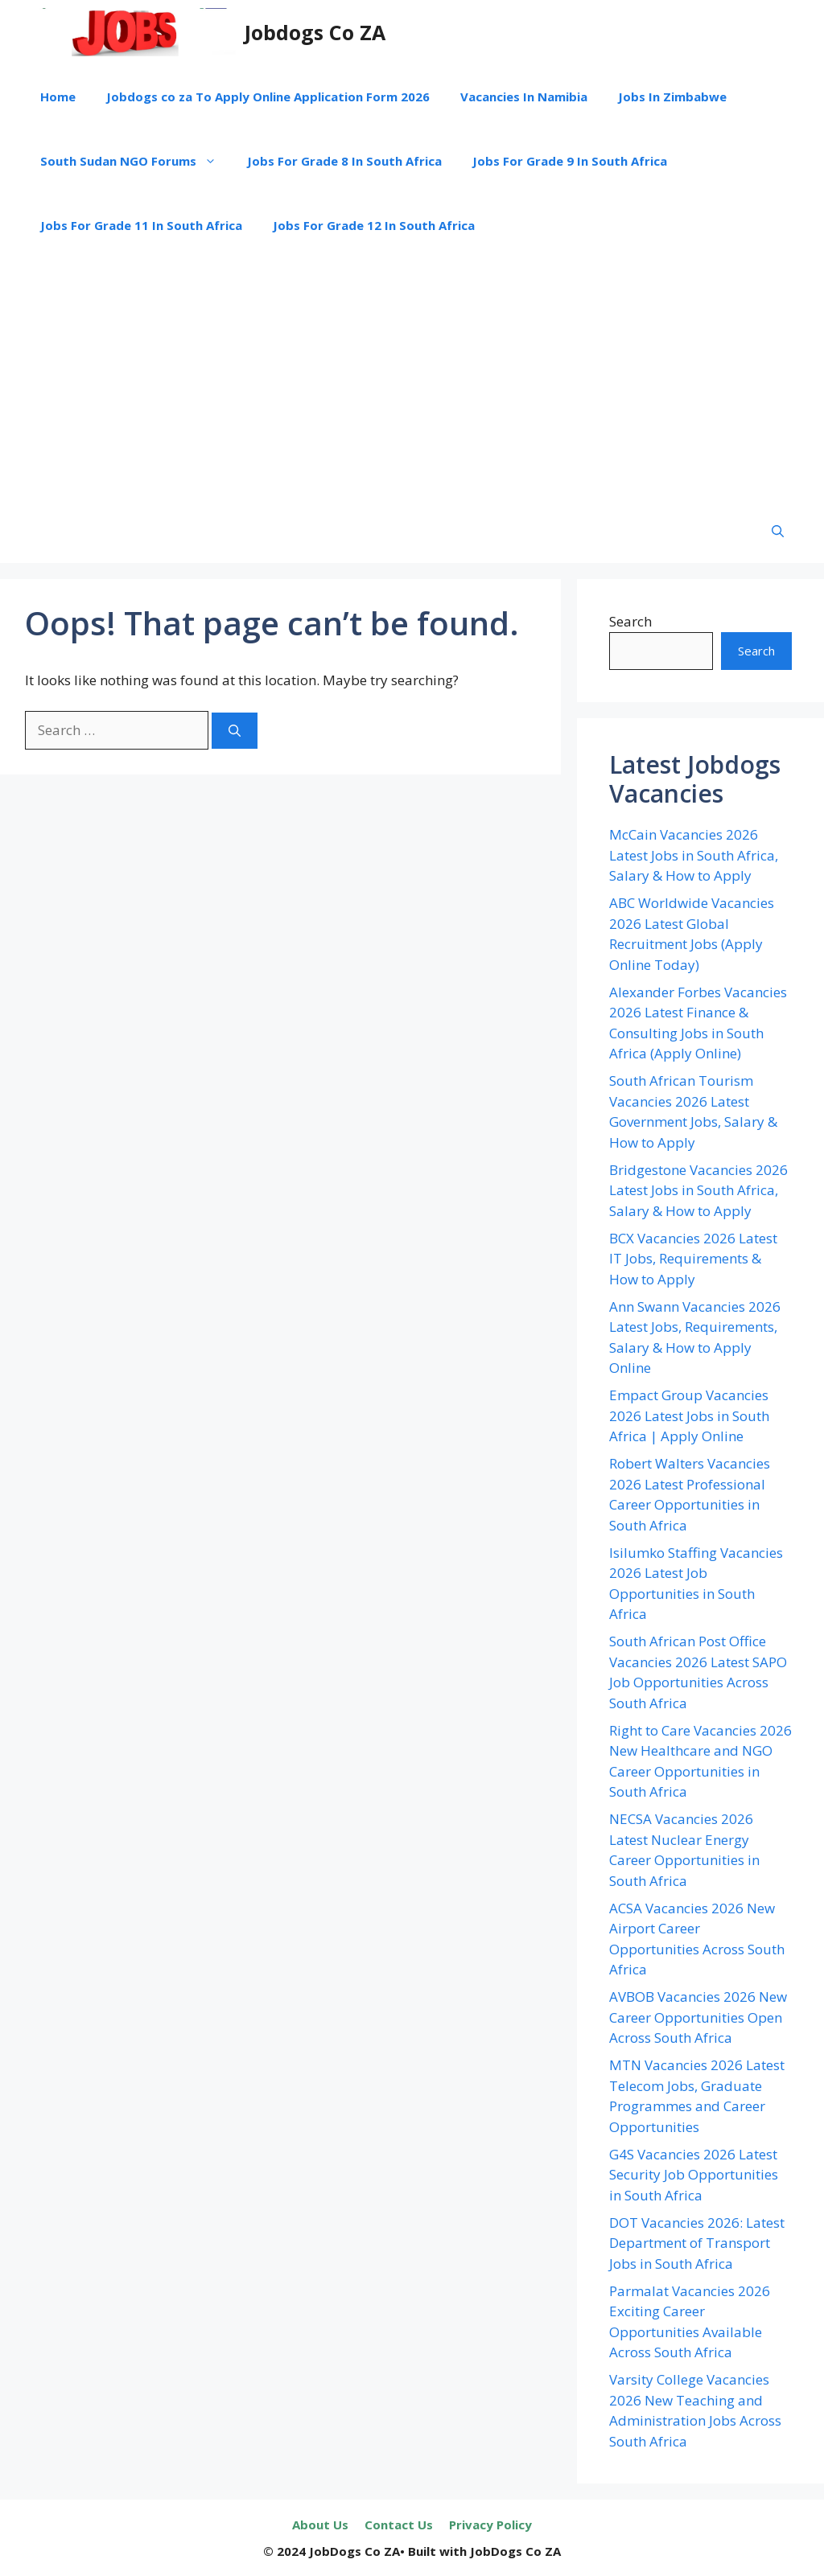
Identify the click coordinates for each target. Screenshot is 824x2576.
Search (630, 621)
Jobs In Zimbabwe (672, 96)
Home (58, 96)
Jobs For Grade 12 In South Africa (374, 225)
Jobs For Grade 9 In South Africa (569, 161)
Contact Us (399, 2524)
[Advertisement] (412, 378)
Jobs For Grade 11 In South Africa (141, 225)
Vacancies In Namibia (523, 96)
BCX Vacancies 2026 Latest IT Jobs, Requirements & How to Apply (693, 1258)
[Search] (235, 731)
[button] (777, 531)
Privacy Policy (490, 2524)
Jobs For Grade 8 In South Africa (344, 161)
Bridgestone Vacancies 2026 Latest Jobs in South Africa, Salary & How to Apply (698, 1190)
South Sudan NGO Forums (136, 161)
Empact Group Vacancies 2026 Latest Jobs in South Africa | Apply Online (689, 1415)
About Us (320, 2524)
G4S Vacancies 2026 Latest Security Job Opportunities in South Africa (693, 2174)
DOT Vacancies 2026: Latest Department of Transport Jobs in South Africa (697, 2243)
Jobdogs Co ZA (315, 32)
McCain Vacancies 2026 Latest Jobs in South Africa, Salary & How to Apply (693, 855)
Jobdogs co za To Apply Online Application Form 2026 (268, 96)
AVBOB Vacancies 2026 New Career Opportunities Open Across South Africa (698, 2017)
